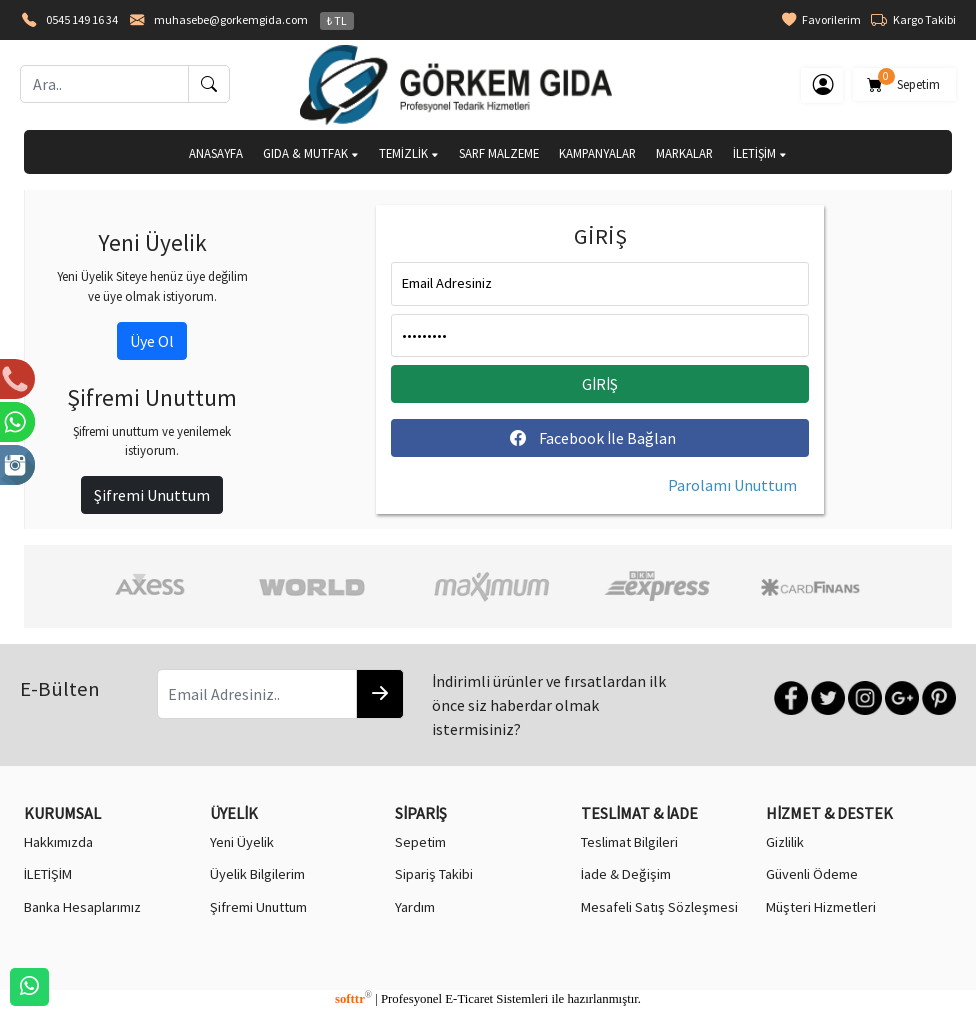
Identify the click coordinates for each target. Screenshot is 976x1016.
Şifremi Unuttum (152, 495)
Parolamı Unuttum (732, 485)
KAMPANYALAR (597, 153)
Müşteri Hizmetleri (821, 907)
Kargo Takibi (913, 20)
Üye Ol (152, 341)
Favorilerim (821, 20)
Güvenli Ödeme (812, 874)
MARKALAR (684, 153)
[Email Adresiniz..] (257, 694)
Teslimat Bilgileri (629, 842)
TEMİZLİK (409, 153)
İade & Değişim (626, 874)
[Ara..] (104, 84)
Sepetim (904, 81)
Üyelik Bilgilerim (257, 874)
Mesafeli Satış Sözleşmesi (659, 907)
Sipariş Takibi (434, 874)
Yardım (415, 907)
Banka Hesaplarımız (82, 907)
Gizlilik (785, 842)
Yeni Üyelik (242, 842)
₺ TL (337, 20)
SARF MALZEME (499, 153)
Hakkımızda (58, 842)
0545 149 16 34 (82, 19)
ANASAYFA (216, 153)
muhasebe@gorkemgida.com (231, 19)
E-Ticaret (469, 999)
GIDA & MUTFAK (311, 153)
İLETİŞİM (760, 153)
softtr (353, 999)
